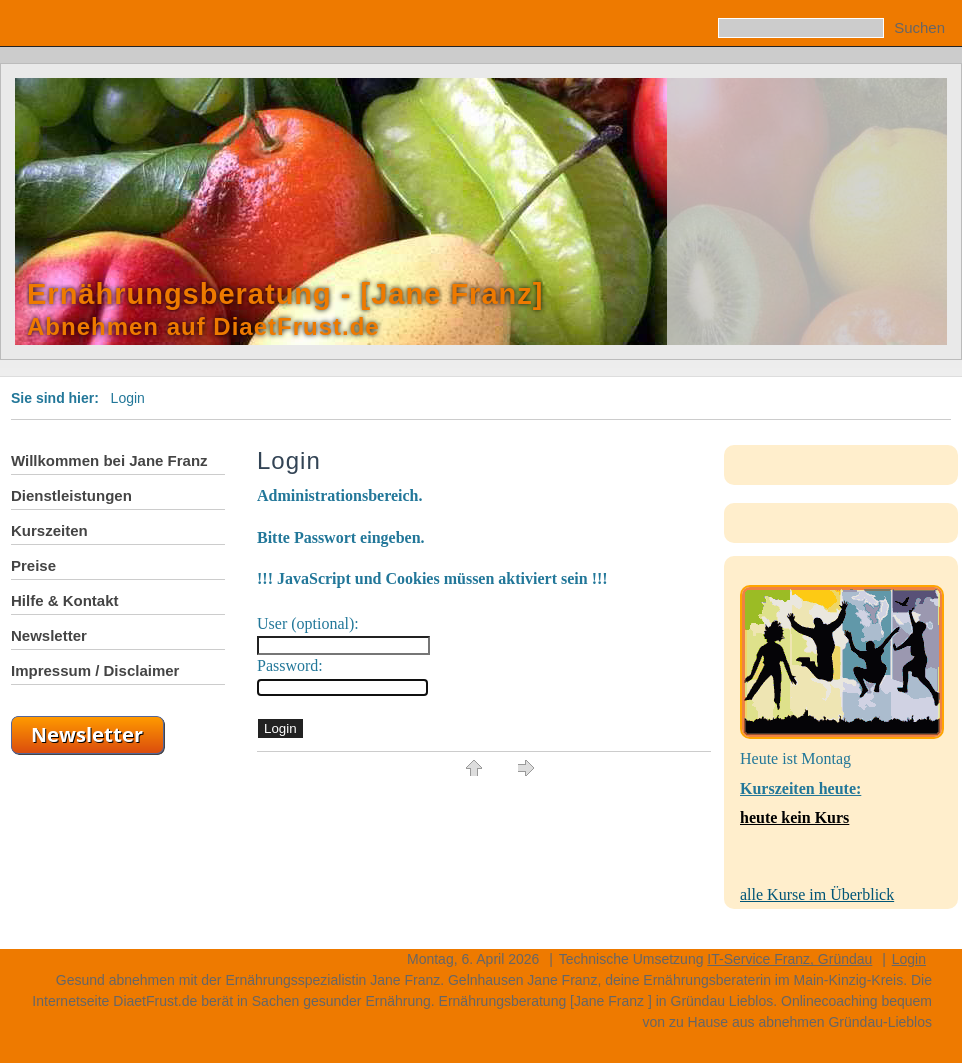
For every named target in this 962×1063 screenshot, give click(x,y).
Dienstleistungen (71, 495)
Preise (33, 565)
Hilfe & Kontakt (65, 600)
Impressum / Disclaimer (95, 670)
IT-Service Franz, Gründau (789, 959)
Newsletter (49, 635)
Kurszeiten (49, 530)
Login (909, 959)
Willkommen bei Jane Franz (109, 460)
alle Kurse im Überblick (817, 894)
